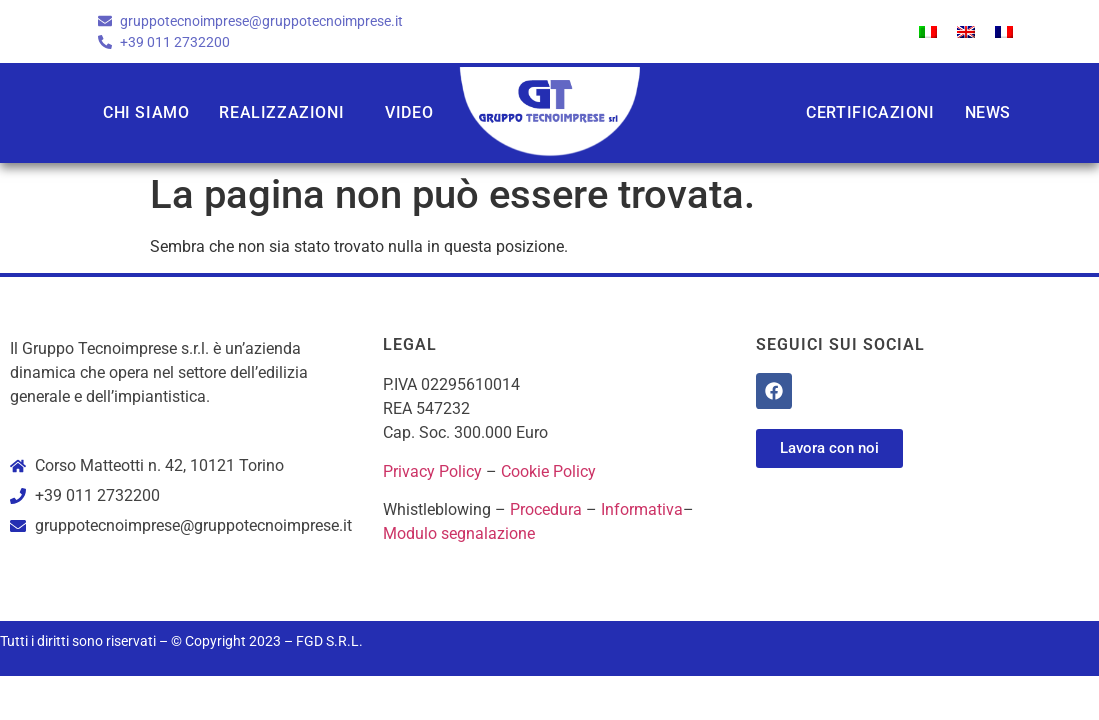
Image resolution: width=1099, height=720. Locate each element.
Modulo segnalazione (459, 533)
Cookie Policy (548, 471)
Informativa (642, 509)
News (988, 112)
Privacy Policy (432, 471)
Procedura (546, 509)
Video (409, 112)
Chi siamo (146, 112)
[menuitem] (928, 31)
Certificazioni (870, 112)
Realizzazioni (281, 112)
